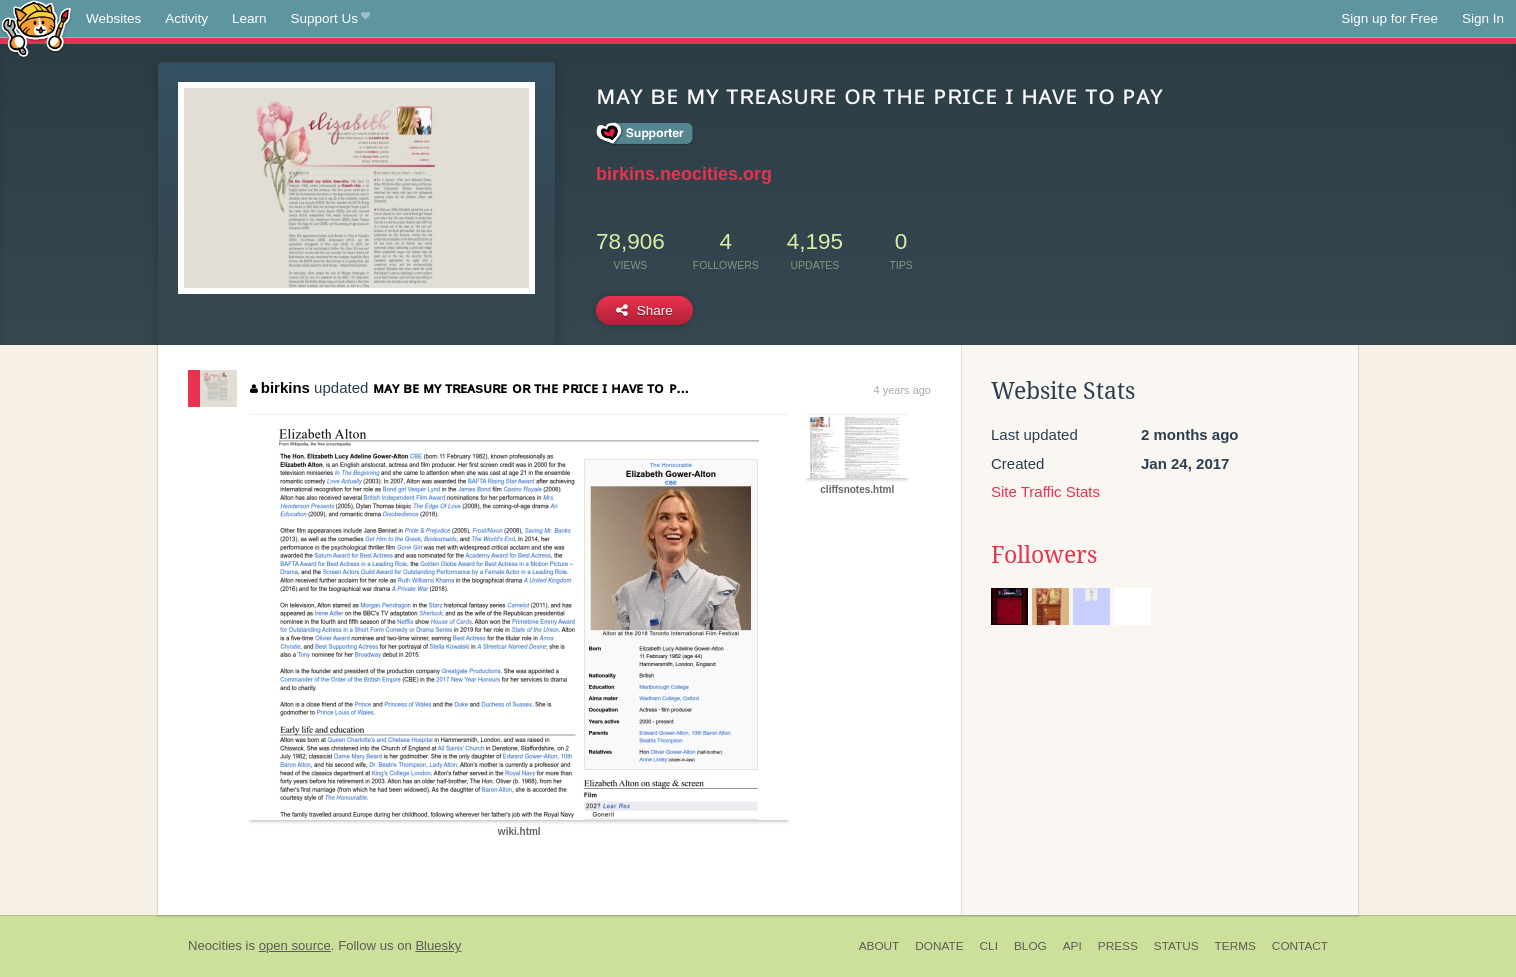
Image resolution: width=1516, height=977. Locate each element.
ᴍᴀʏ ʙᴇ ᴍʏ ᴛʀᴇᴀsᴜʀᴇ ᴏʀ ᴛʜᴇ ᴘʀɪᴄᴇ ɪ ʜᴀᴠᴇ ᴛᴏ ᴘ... (531, 387)
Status (1176, 946)
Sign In (1483, 18)
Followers (1044, 555)
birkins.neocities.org (684, 174)
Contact (1300, 946)
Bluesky (438, 945)
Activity (186, 18)
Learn (249, 18)
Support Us (330, 19)
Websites (113, 18)
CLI (989, 946)
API (1072, 946)
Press (1118, 946)
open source (295, 945)
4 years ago (902, 390)
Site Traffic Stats (1045, 491)
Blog (1030, 946)
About (879, 946)
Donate (939, 946)
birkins (280, 387)
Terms (1235, 946)
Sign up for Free (1389, 18)
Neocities (215, 945)
